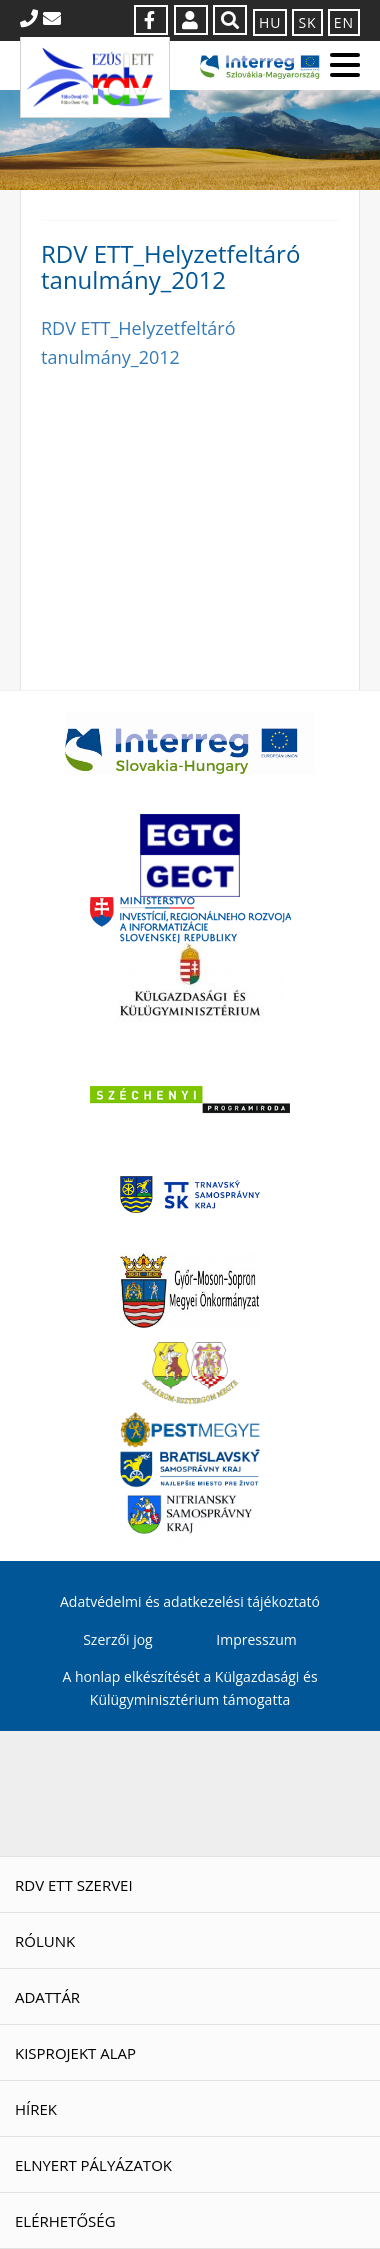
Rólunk (45, 1941)
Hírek (36, 2109)
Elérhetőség (65, 2221)
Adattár (47, 1997)
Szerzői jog (118, 1639)
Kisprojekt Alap (75, 2053)
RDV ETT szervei (74, 1885)
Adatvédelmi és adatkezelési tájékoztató (190, 1601)
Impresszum (256, 1639)
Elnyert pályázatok (93, 2165)
